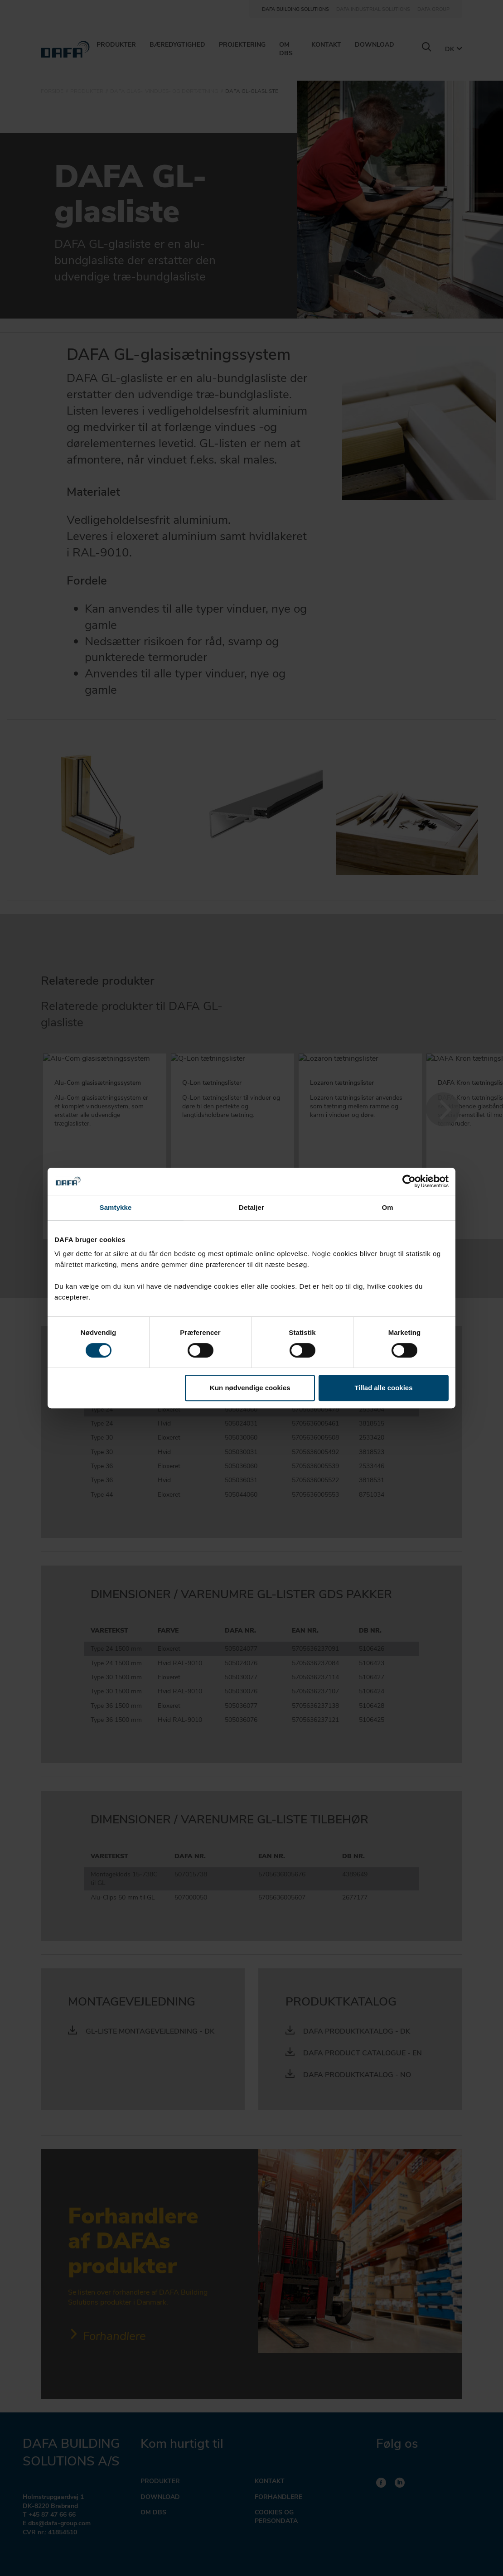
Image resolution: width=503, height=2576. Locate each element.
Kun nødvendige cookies (250, 1388)
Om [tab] (387, 1207)
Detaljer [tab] (251, 1207)
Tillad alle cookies (383, 1388)
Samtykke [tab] (116, 1207)
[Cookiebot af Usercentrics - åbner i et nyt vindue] (409, 1181)
